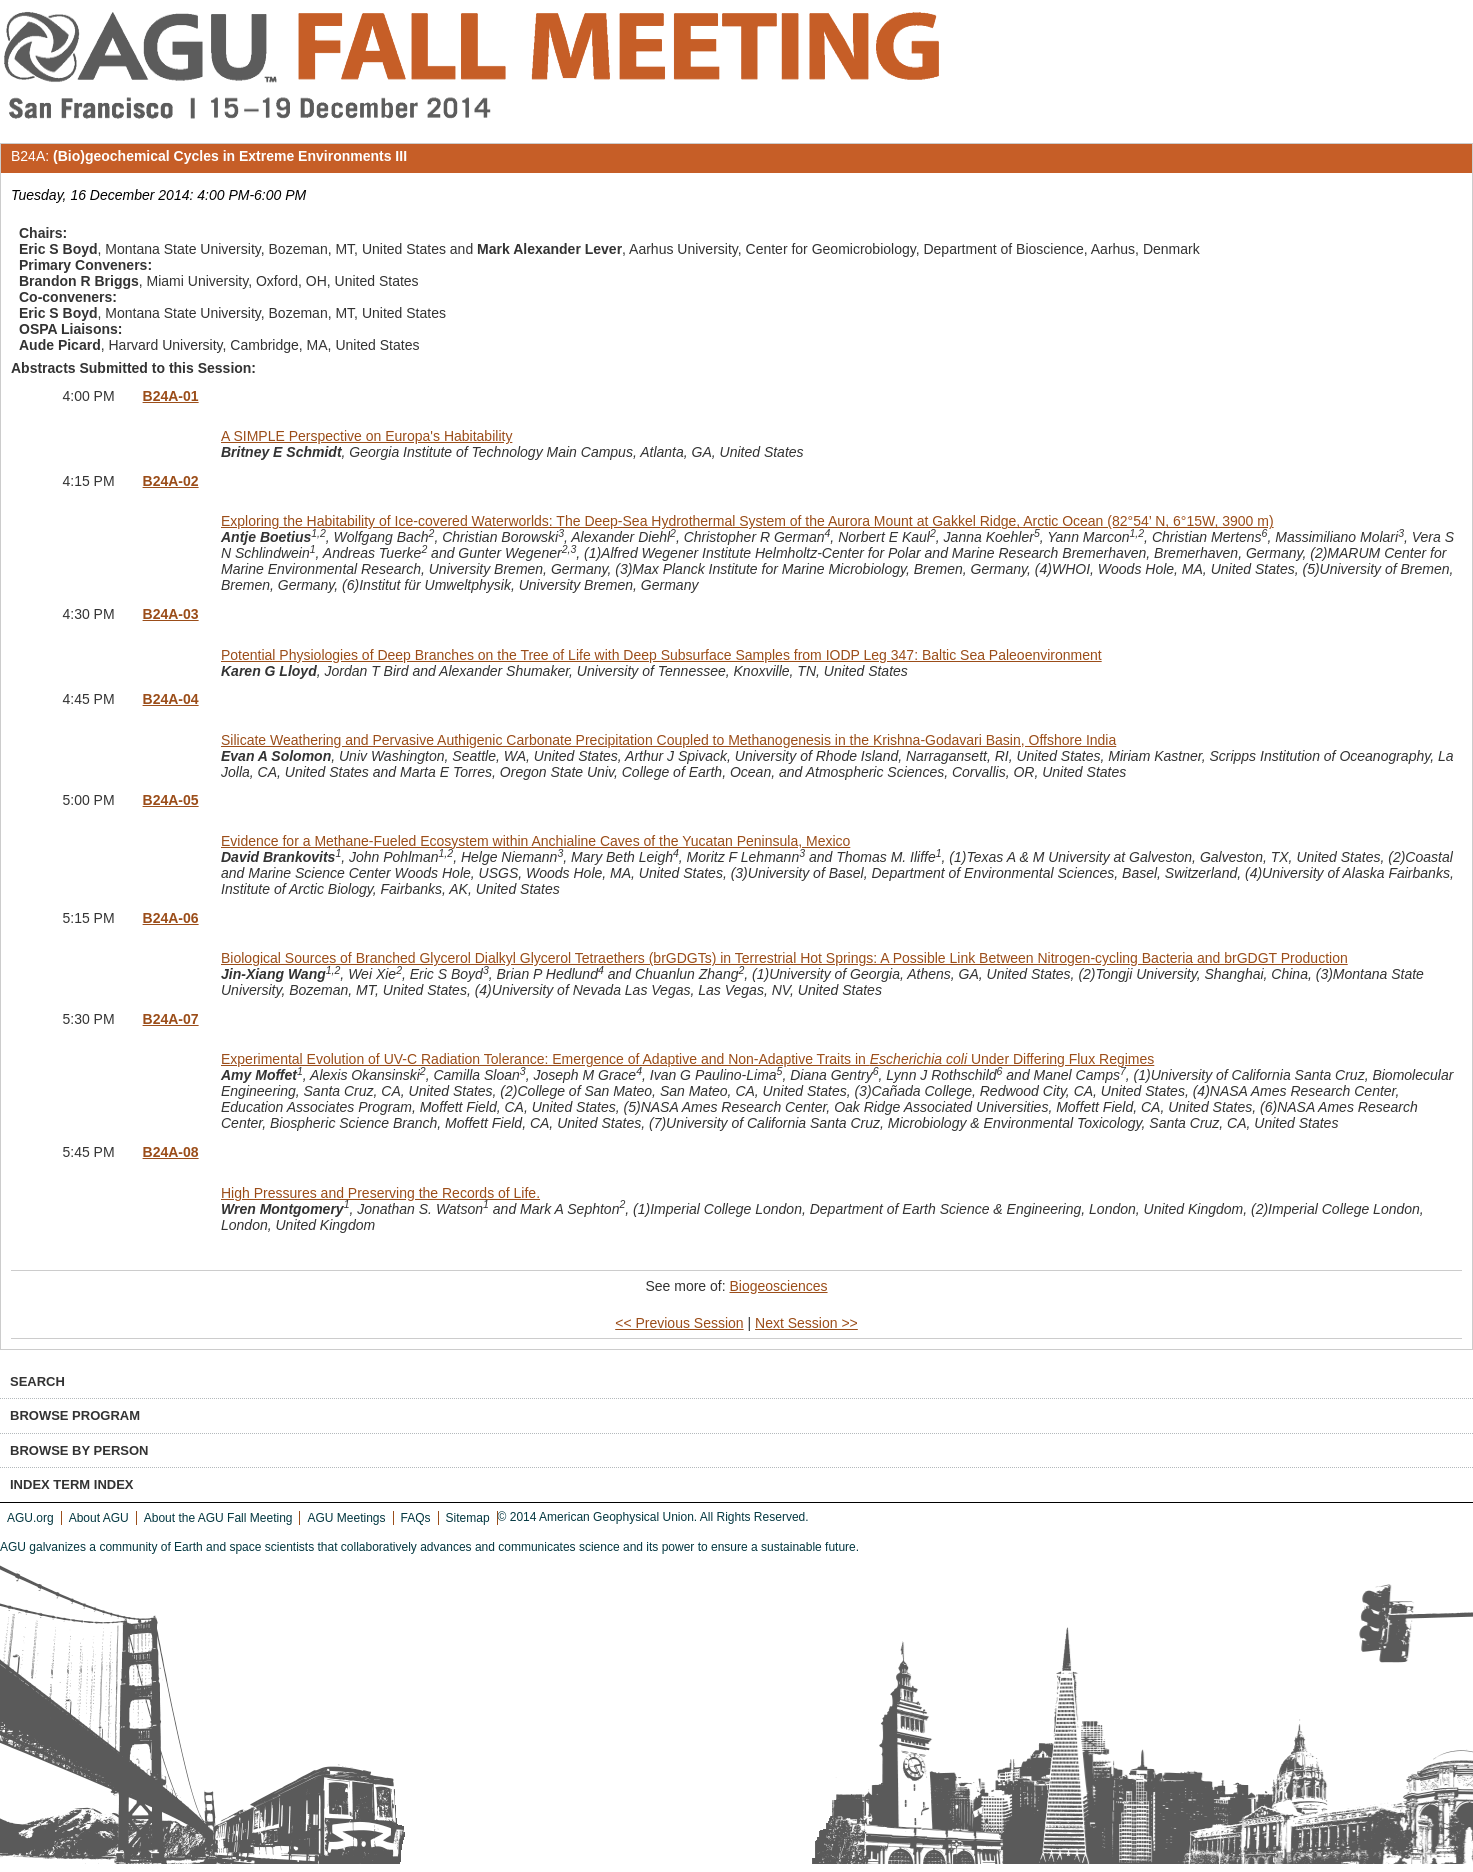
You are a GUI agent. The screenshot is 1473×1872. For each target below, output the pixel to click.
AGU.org (30, 1518)
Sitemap (468, 1518)
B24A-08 (171, 1152)
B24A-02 (171, 481)
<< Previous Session (679, 1323)
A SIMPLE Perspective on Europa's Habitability (366, 436)
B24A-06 (171, 918)
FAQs (416, 1518)
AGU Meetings (346, 1518)
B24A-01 (171, 396)
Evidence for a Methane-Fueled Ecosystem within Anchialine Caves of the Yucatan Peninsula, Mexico (535, 841)
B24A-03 (171, 614)
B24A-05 (171, 800)
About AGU (99, 1518)
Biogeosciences (778, 1286)
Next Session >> (806, 1323)
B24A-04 (171, 699)
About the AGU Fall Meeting (218, 1518)
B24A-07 (171, 1019)
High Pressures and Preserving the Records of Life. (380, 1193)
